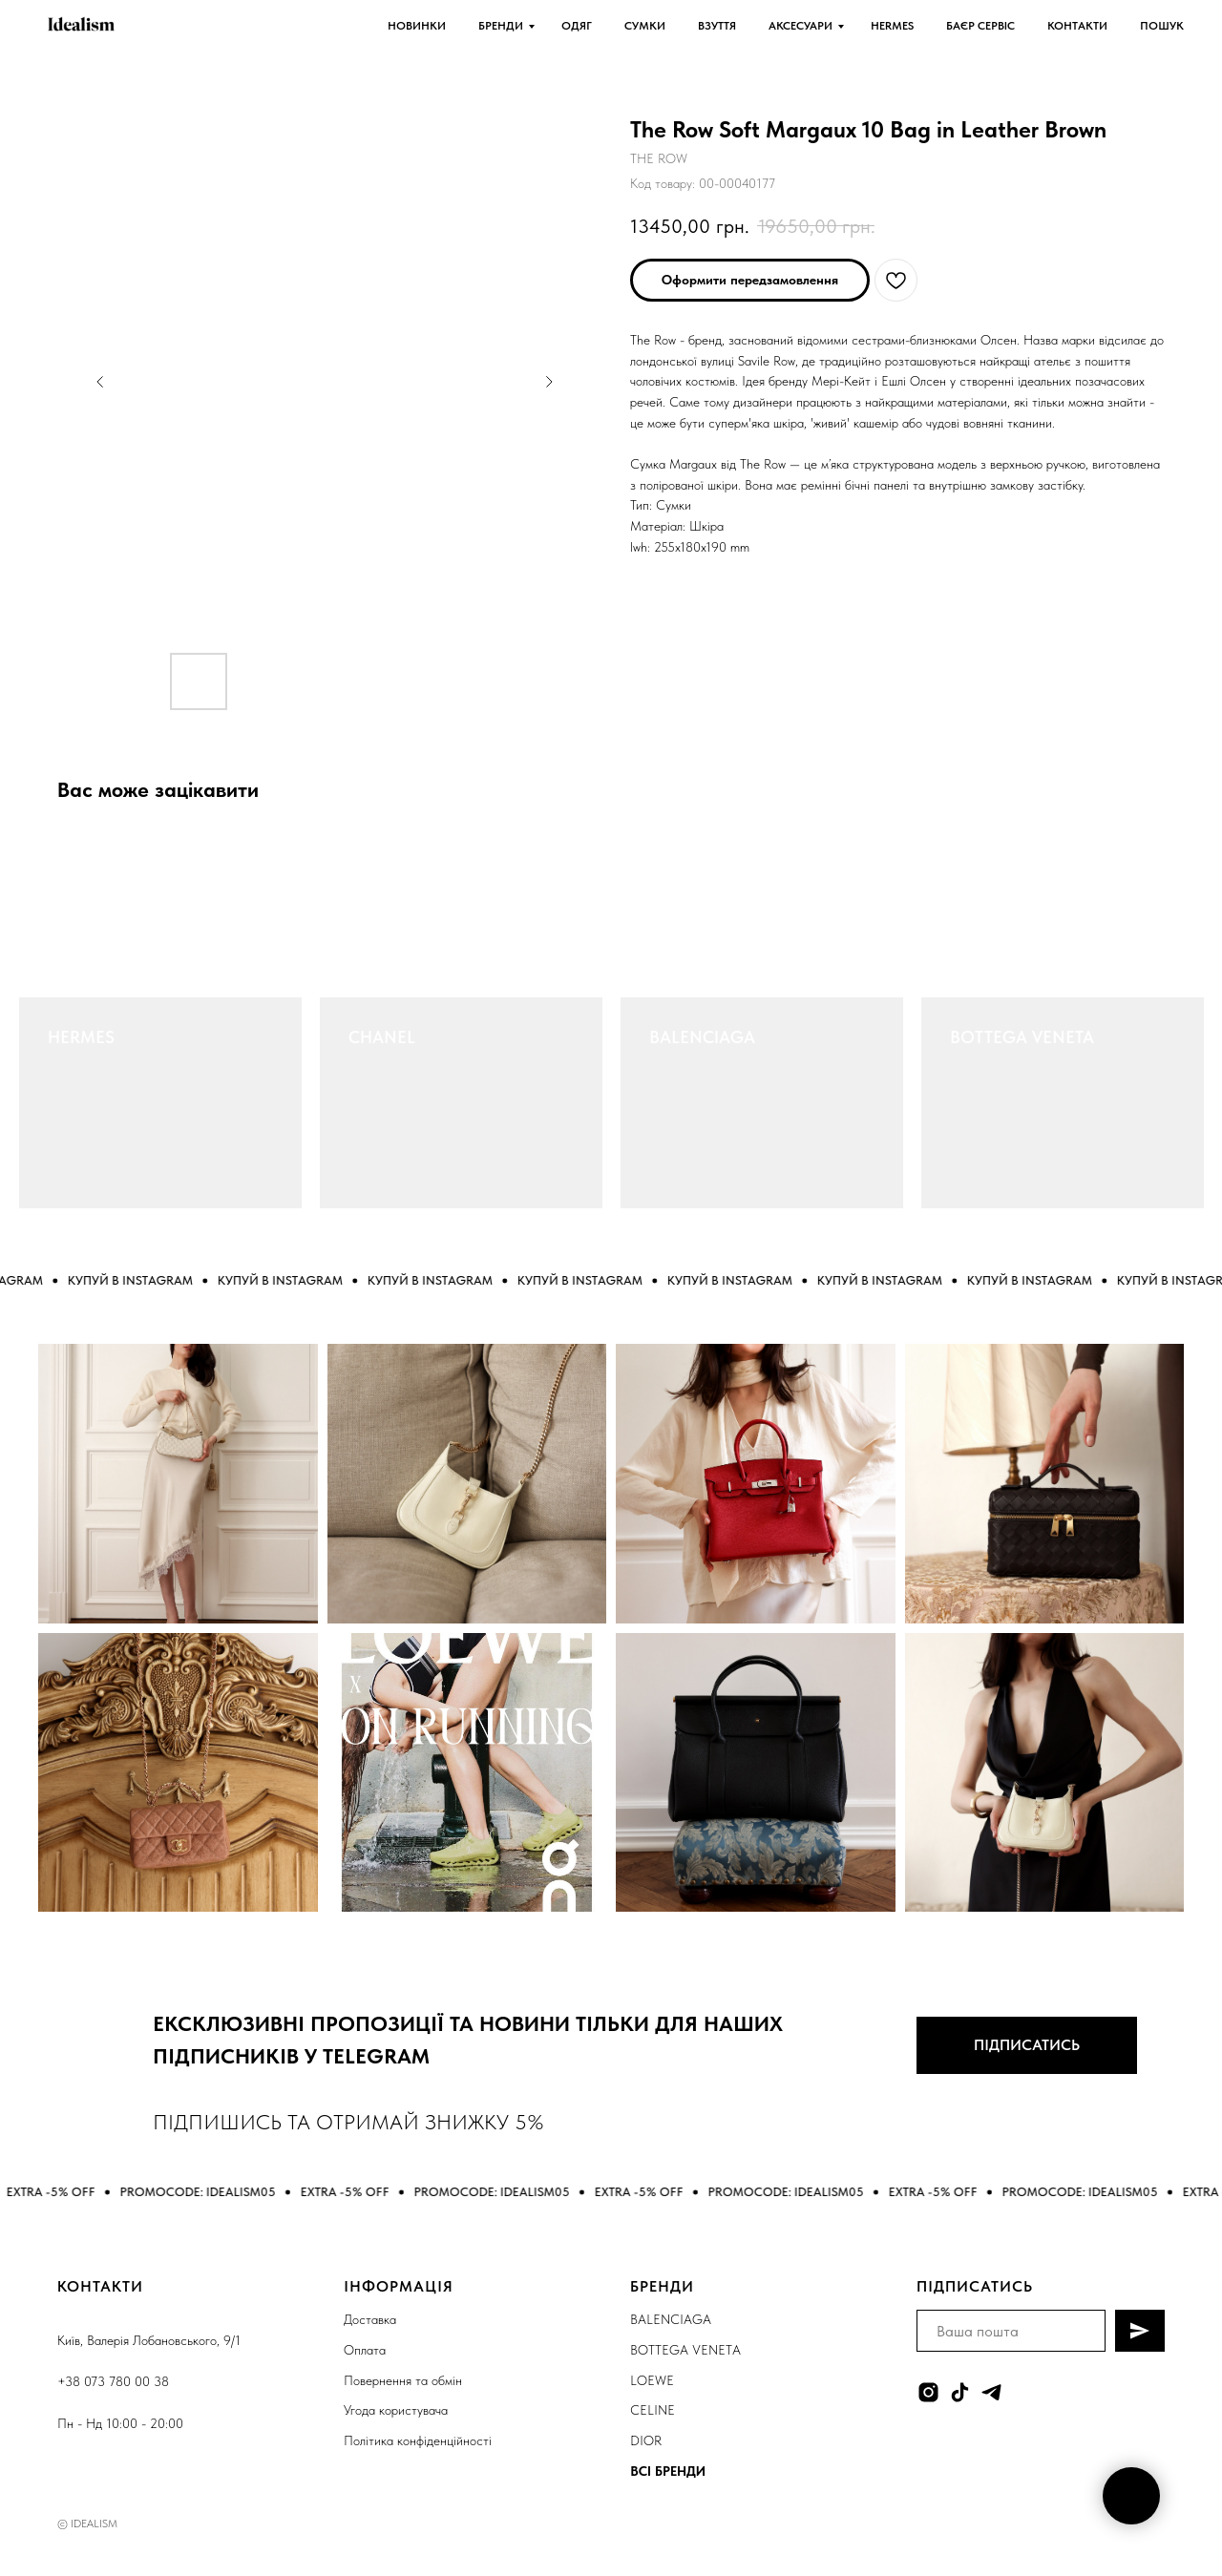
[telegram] (991, 2392)
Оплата (365, 2349)
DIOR (646, 2440)
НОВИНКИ (417, 25)
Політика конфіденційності (418, 2440)
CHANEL (381, 1037)
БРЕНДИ (500, 25)
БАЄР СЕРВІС (980, 25)
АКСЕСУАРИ (800, 25)
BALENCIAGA (702, 1037)
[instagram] (928, 2392)
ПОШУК (1162, 25)
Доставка (370, 2319)
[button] (750, 280)
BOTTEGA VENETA (1022, 1037)
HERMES (892, 25)
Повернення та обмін (403, 2380)
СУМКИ (644, 25)
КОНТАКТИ (1077, 25)
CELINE (652, 2410)
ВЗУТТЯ (717, 25)
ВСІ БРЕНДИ (668, 2471)
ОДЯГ (576, 25)
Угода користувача (396, 2410)
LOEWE (652, 2380)
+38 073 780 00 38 (113, 2381)
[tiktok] (960, 2392)
